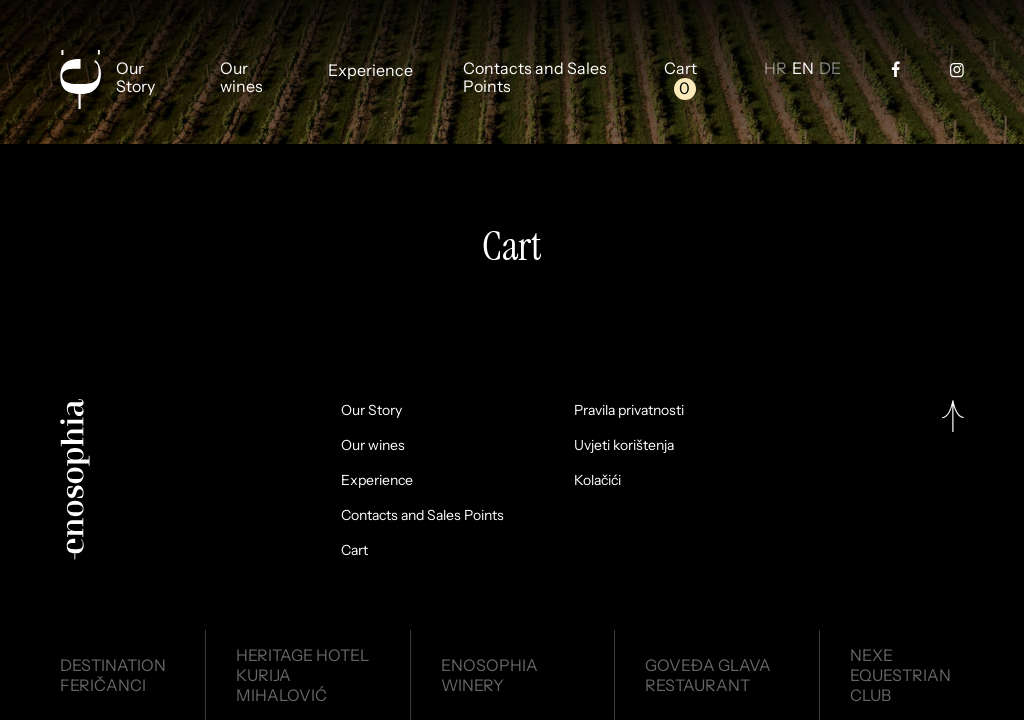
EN (803, 69)
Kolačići (597, 480)
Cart (680, 69)
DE (830, 69)
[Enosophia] (80, 80)
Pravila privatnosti (629, 410)
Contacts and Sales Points (535, 77)
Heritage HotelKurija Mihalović (302, 675)
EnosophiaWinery (489, 675)
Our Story (135, 77)
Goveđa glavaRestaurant (708, 675)
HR (775, 69)
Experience (370, 71)
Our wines (241, 77)
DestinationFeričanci (113, 675)
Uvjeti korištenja (624, 445)
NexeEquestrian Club (900, 675)
